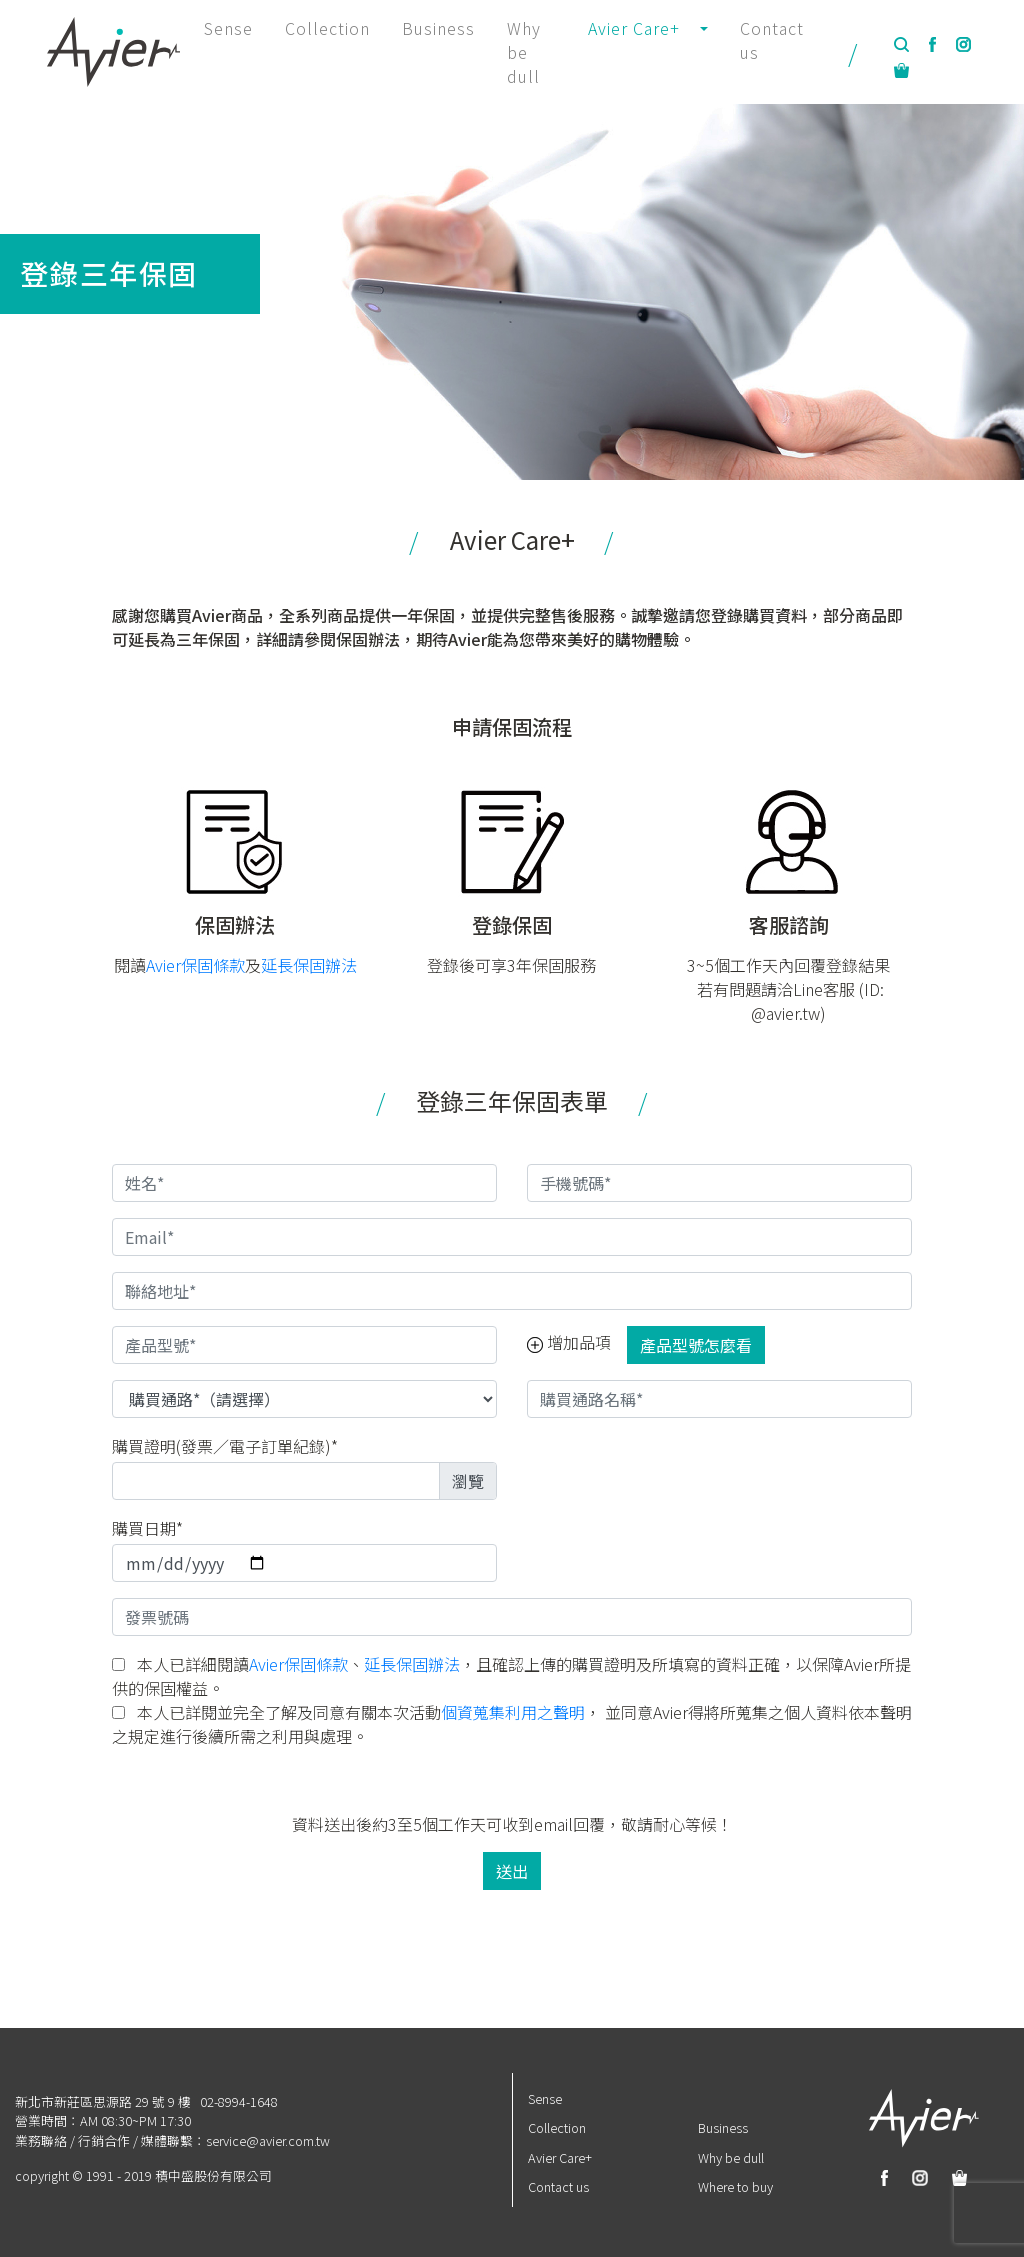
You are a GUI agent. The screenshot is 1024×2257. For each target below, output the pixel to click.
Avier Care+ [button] (634, 28)
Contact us (772, 40)
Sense (228, 28)
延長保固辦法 (309, 965)
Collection (327, 28)
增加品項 (569, 1342)
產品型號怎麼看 (696, 1345)
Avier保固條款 (195, 965)
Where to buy (735, 2186)
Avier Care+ (560, 2157)
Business (438, 28)
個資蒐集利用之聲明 (513, 1712)
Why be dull (524, 52)
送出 (512, 1871)
